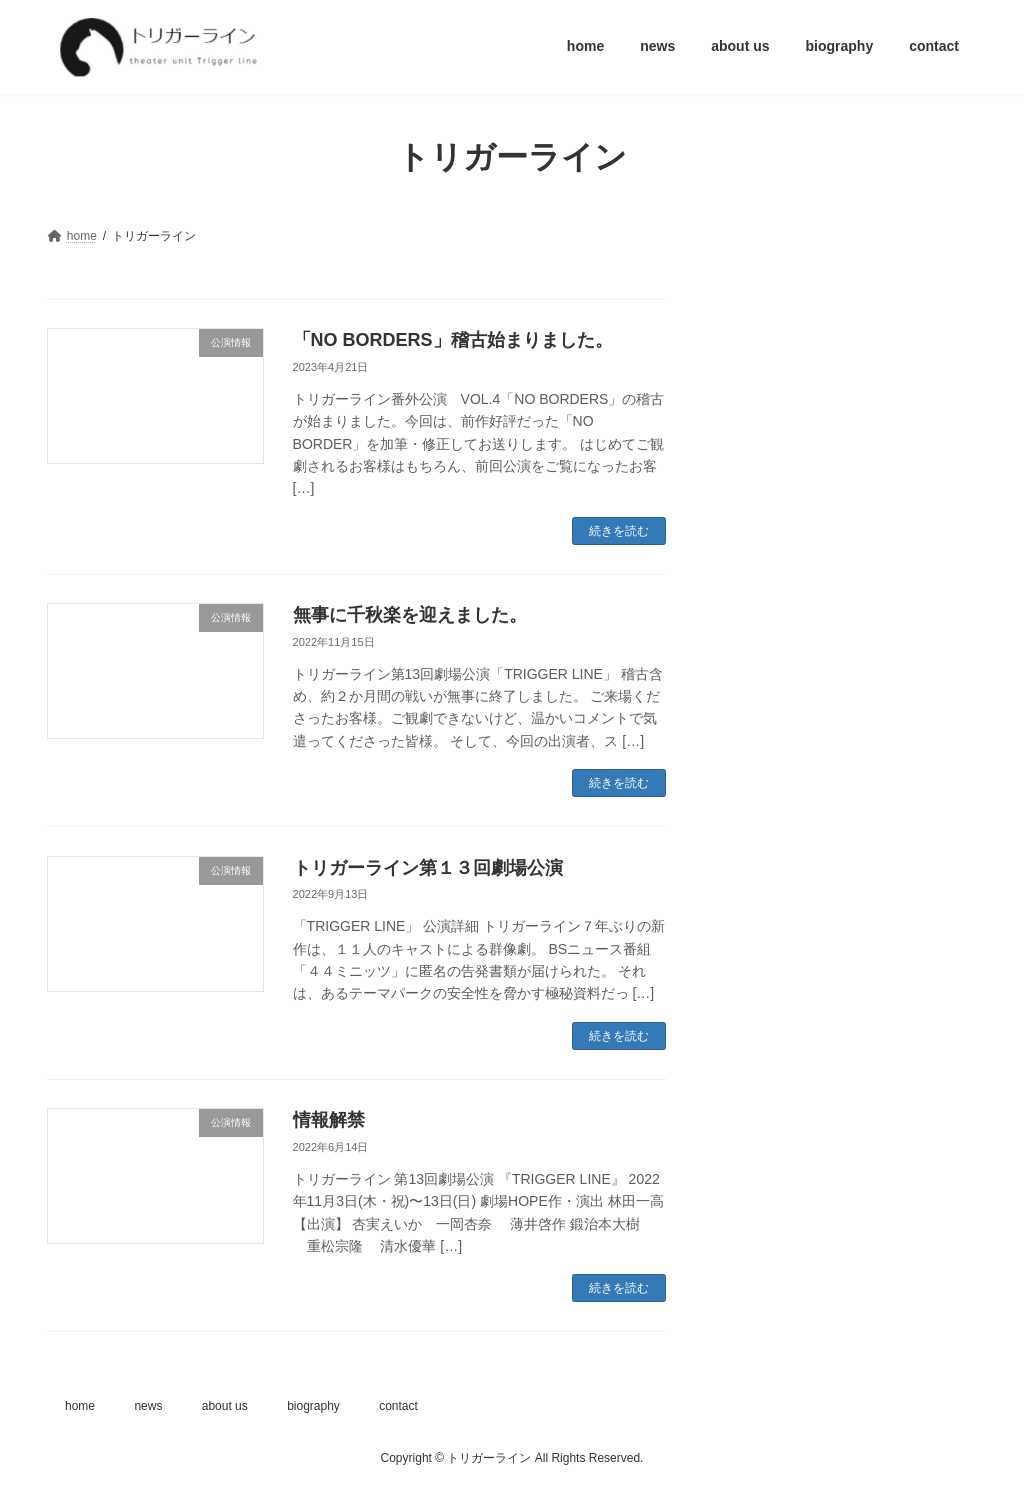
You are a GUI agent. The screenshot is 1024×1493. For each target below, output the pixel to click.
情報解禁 (329, 1120)
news (148, 1406)
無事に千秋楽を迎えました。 (410, 615)
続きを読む (619, 531)
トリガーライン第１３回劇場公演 (437, 868)
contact (398, 1406)
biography (313, 1406)
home (80, 1406)
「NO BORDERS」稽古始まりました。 (453, 340)
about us (225, 1406)
